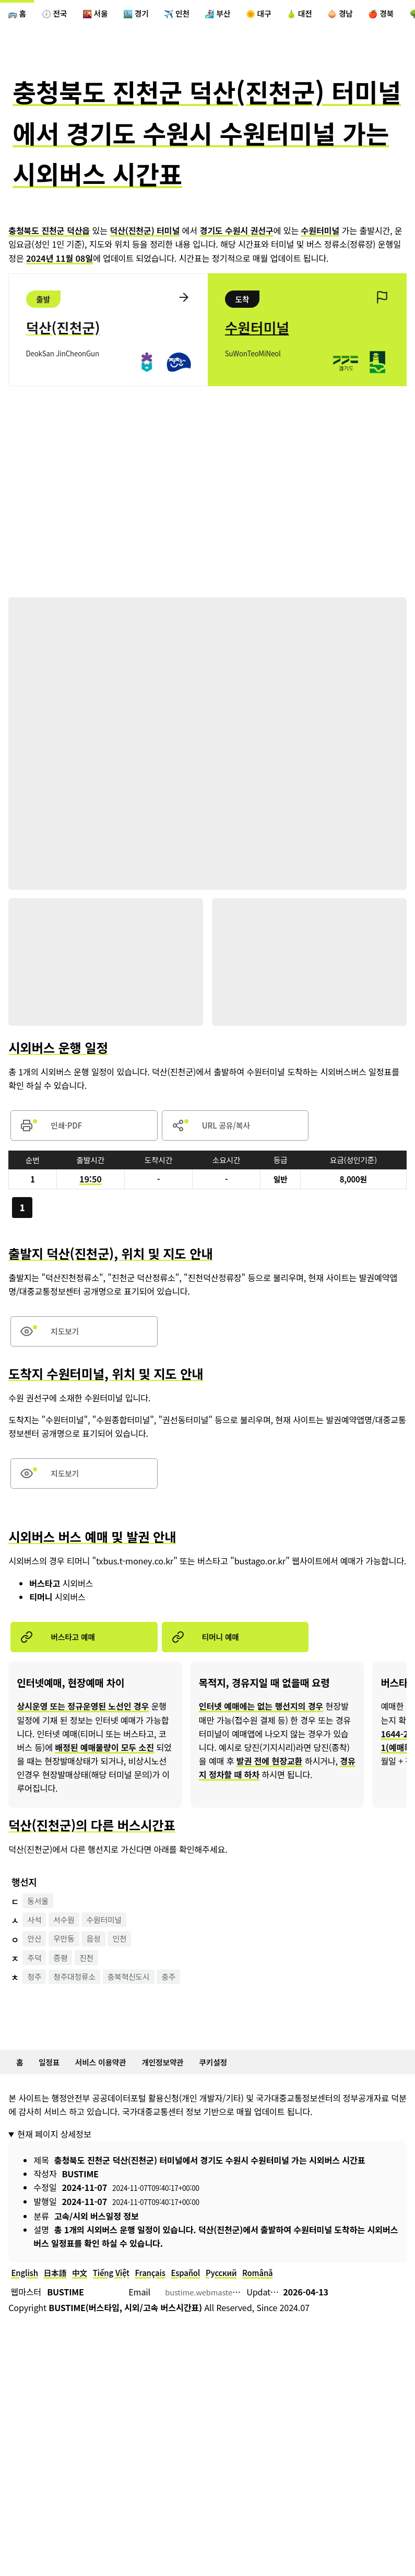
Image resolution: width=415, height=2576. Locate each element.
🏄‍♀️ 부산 (239, 14)
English (26, 2296)
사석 (35, 1939)
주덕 (35, 1977)
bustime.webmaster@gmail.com (227, 2316)
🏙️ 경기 (149, 14)
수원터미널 (112, 1939)
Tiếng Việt (121, 2296)
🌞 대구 (284, 14)
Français (164, 2296)
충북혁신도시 (139, 1997)
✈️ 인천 (194, 14)
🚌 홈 (18, 14)
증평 (64, 1977)
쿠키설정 (232, 2082)
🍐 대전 (329, 14)
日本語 (59, 2296)
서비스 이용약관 (109, 2082)
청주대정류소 (79, 1997)
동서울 (39, 1920)
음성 (100, 1959)
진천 (92, 1977)
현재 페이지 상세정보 (54, 2156)
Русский (241, 2296)
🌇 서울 (104, 14)
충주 (182, 1997)
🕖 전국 (59, 14)
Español (202, 2296)
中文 (86, 2296)
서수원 (67, 1939)
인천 (128, 1959)
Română (281, 2296)
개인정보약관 (177, 2082)
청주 (35, 1997)
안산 (35, 1959)
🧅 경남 (374, 14)
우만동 (67, 1959)
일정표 (52, 2082)
